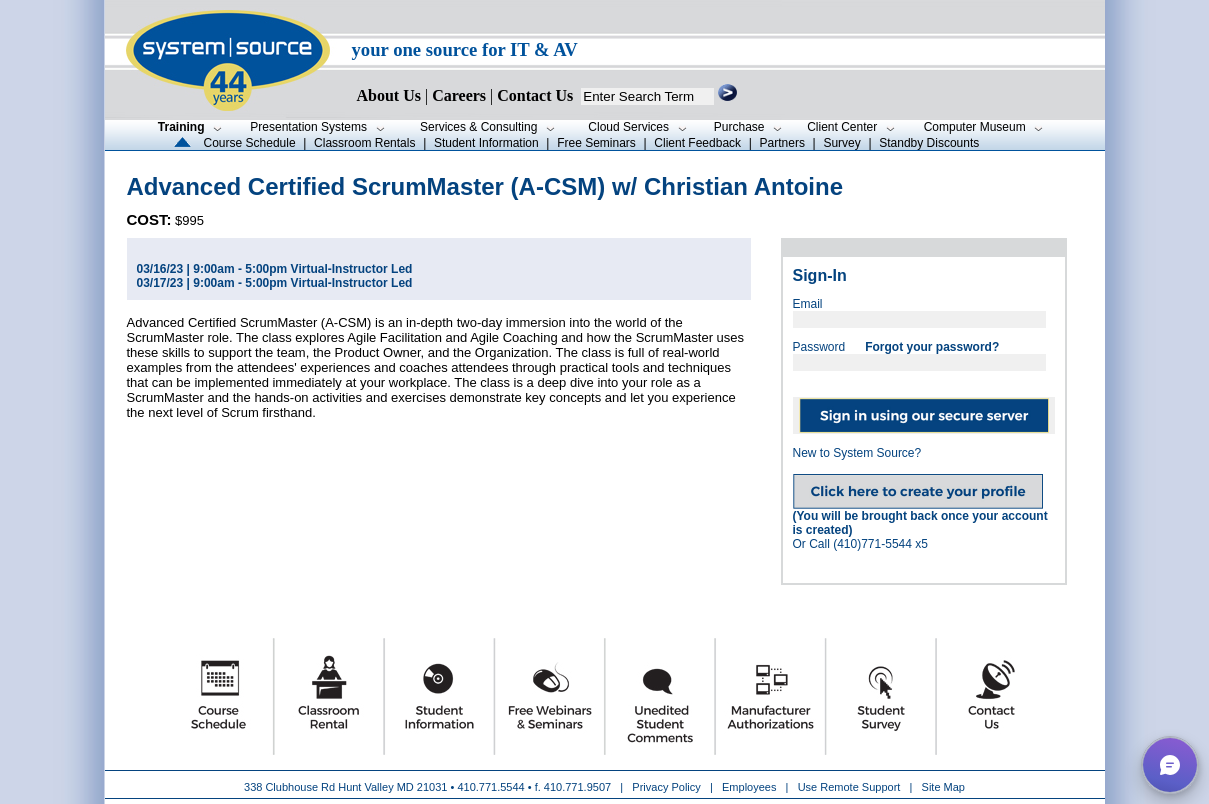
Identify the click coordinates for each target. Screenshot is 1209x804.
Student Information (486, 143)
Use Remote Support (849, 787)
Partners (782, 143)
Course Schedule (250, 143)
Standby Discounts (929, 143)
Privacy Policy (668, 787)
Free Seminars (596, 143)
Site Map (943, 787)
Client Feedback (697, 143)
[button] (1170, 765)
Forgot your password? (932, 347)
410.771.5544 (490, 787)
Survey (841, 143)
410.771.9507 (577, 787)
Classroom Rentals (364, 143)
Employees (749, 787)
